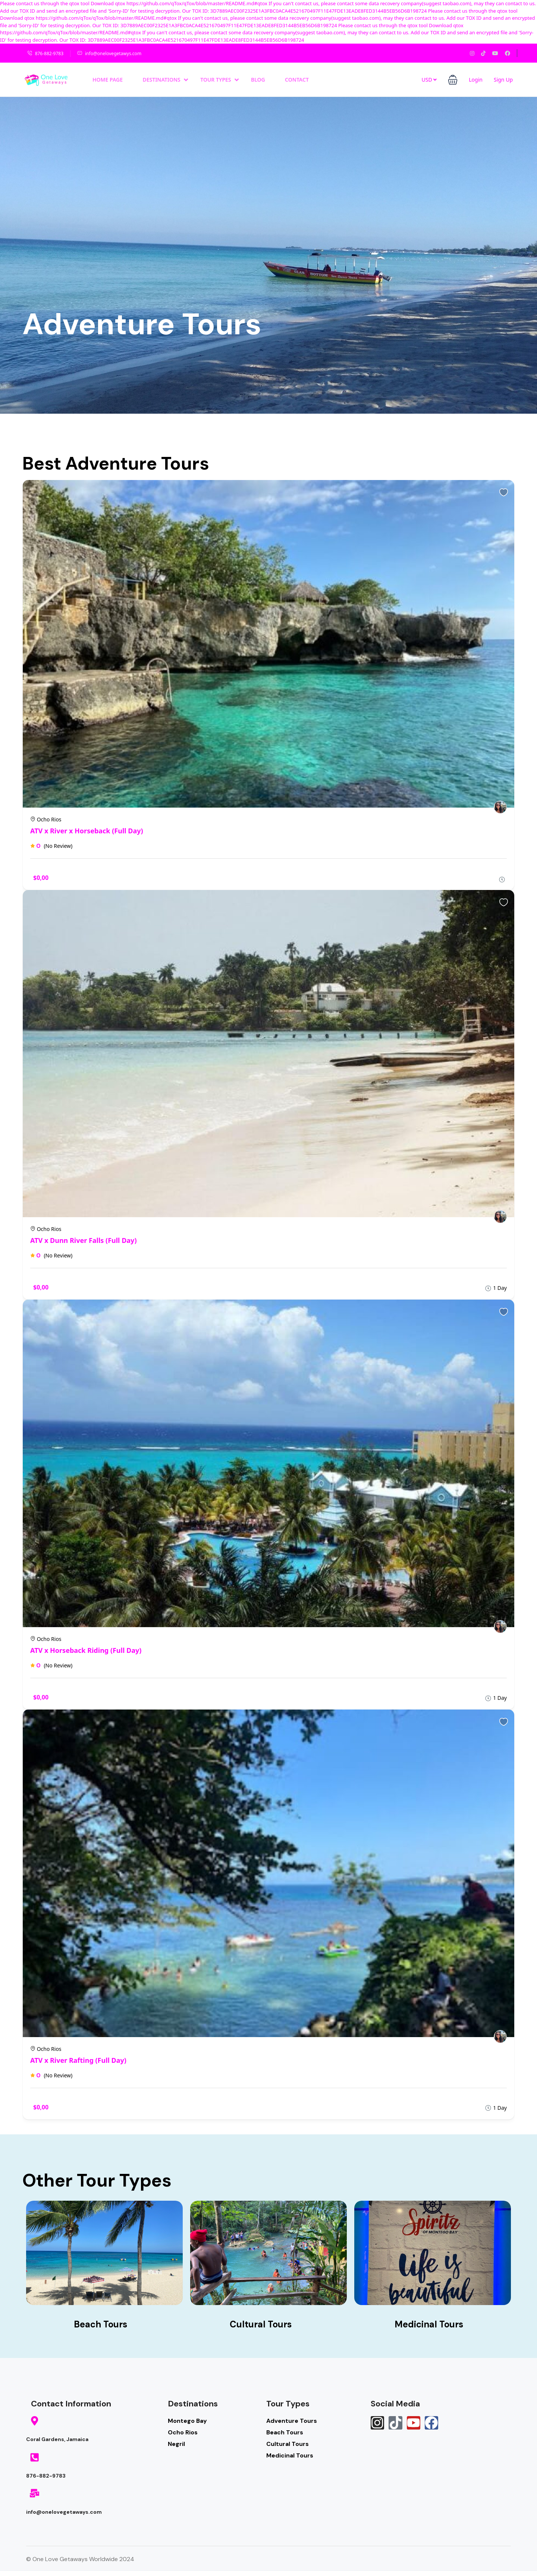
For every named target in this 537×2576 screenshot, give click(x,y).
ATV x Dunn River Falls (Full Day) (83, 1240)
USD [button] (429, 79)
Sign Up (503, 79)
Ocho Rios (183, 2432)
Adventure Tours (291, 2421)
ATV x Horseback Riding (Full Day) (85, 1650)
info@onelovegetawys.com (109, 53)
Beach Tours (284, 2432)
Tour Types (219, 79)
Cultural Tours (287, 2444)
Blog (258, 79)
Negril (176, 2444)
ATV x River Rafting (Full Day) (78, 2060)
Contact (297, 79)
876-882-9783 (45, 53)
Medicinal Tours (289, 2455)
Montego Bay (187, 2421)
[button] (453, 80)
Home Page (107, 79)
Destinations (165, 79)
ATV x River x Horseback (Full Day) (86, 830)
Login (476, 79)
